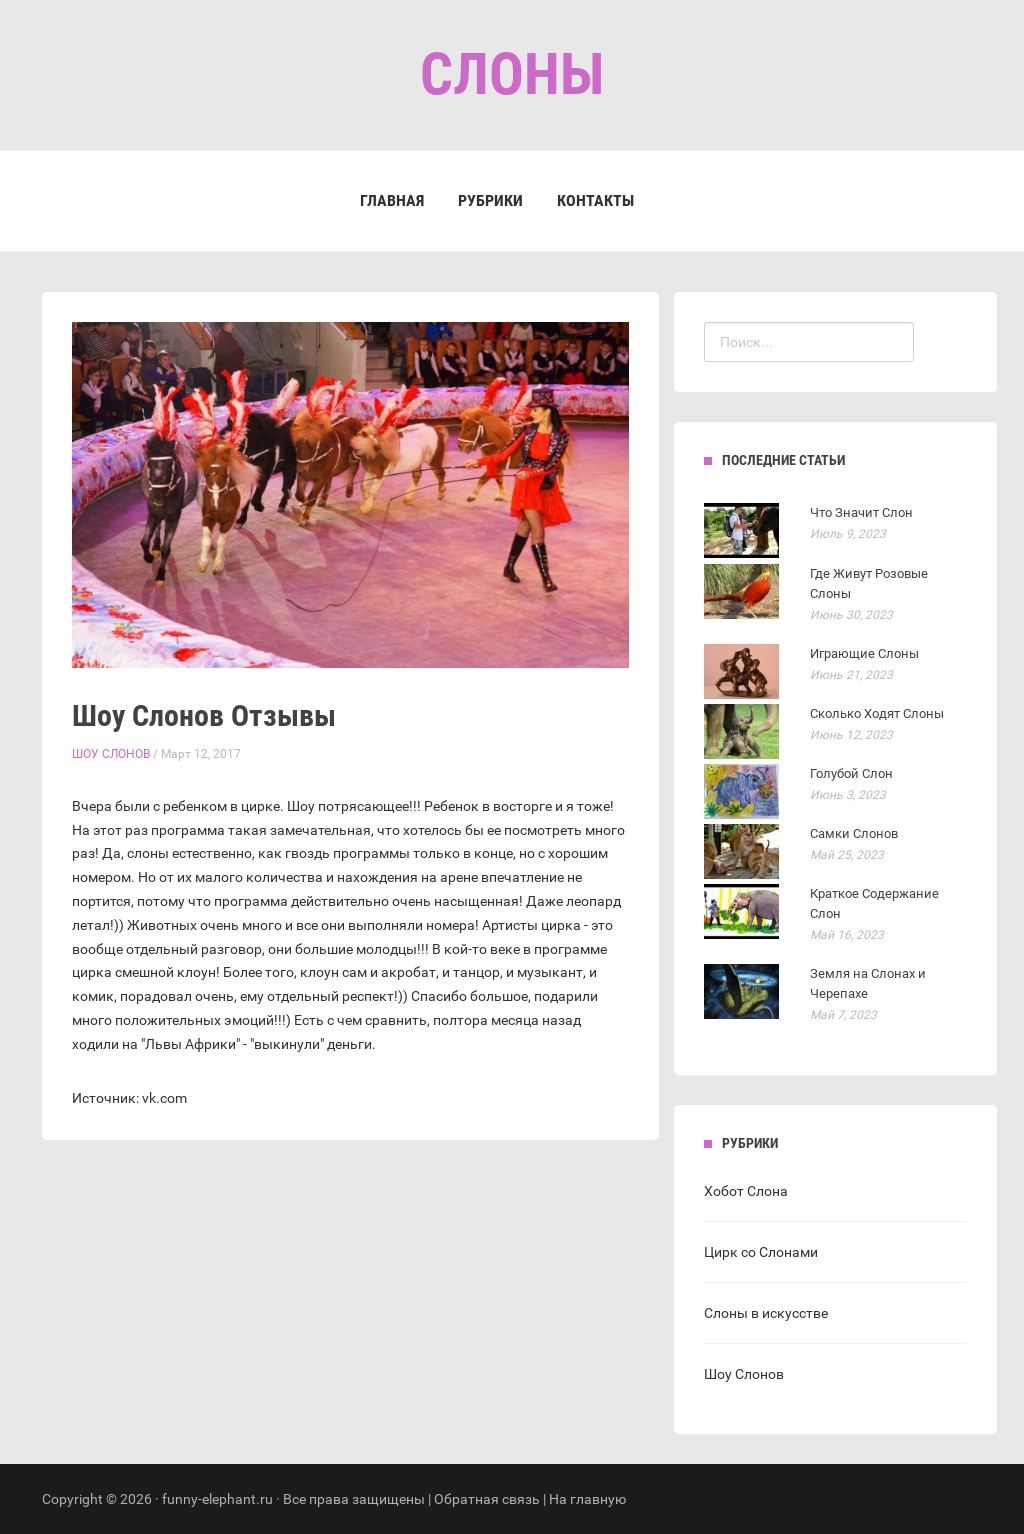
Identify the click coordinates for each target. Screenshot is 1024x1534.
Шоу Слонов (111, 754)
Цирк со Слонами (761, 1252)
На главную (587, 1499)
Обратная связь (487, 1499)
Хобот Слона (746, 1191)
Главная (392, 200)
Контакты (595, 200)
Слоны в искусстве (766, 1313)
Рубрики (490, 200)
